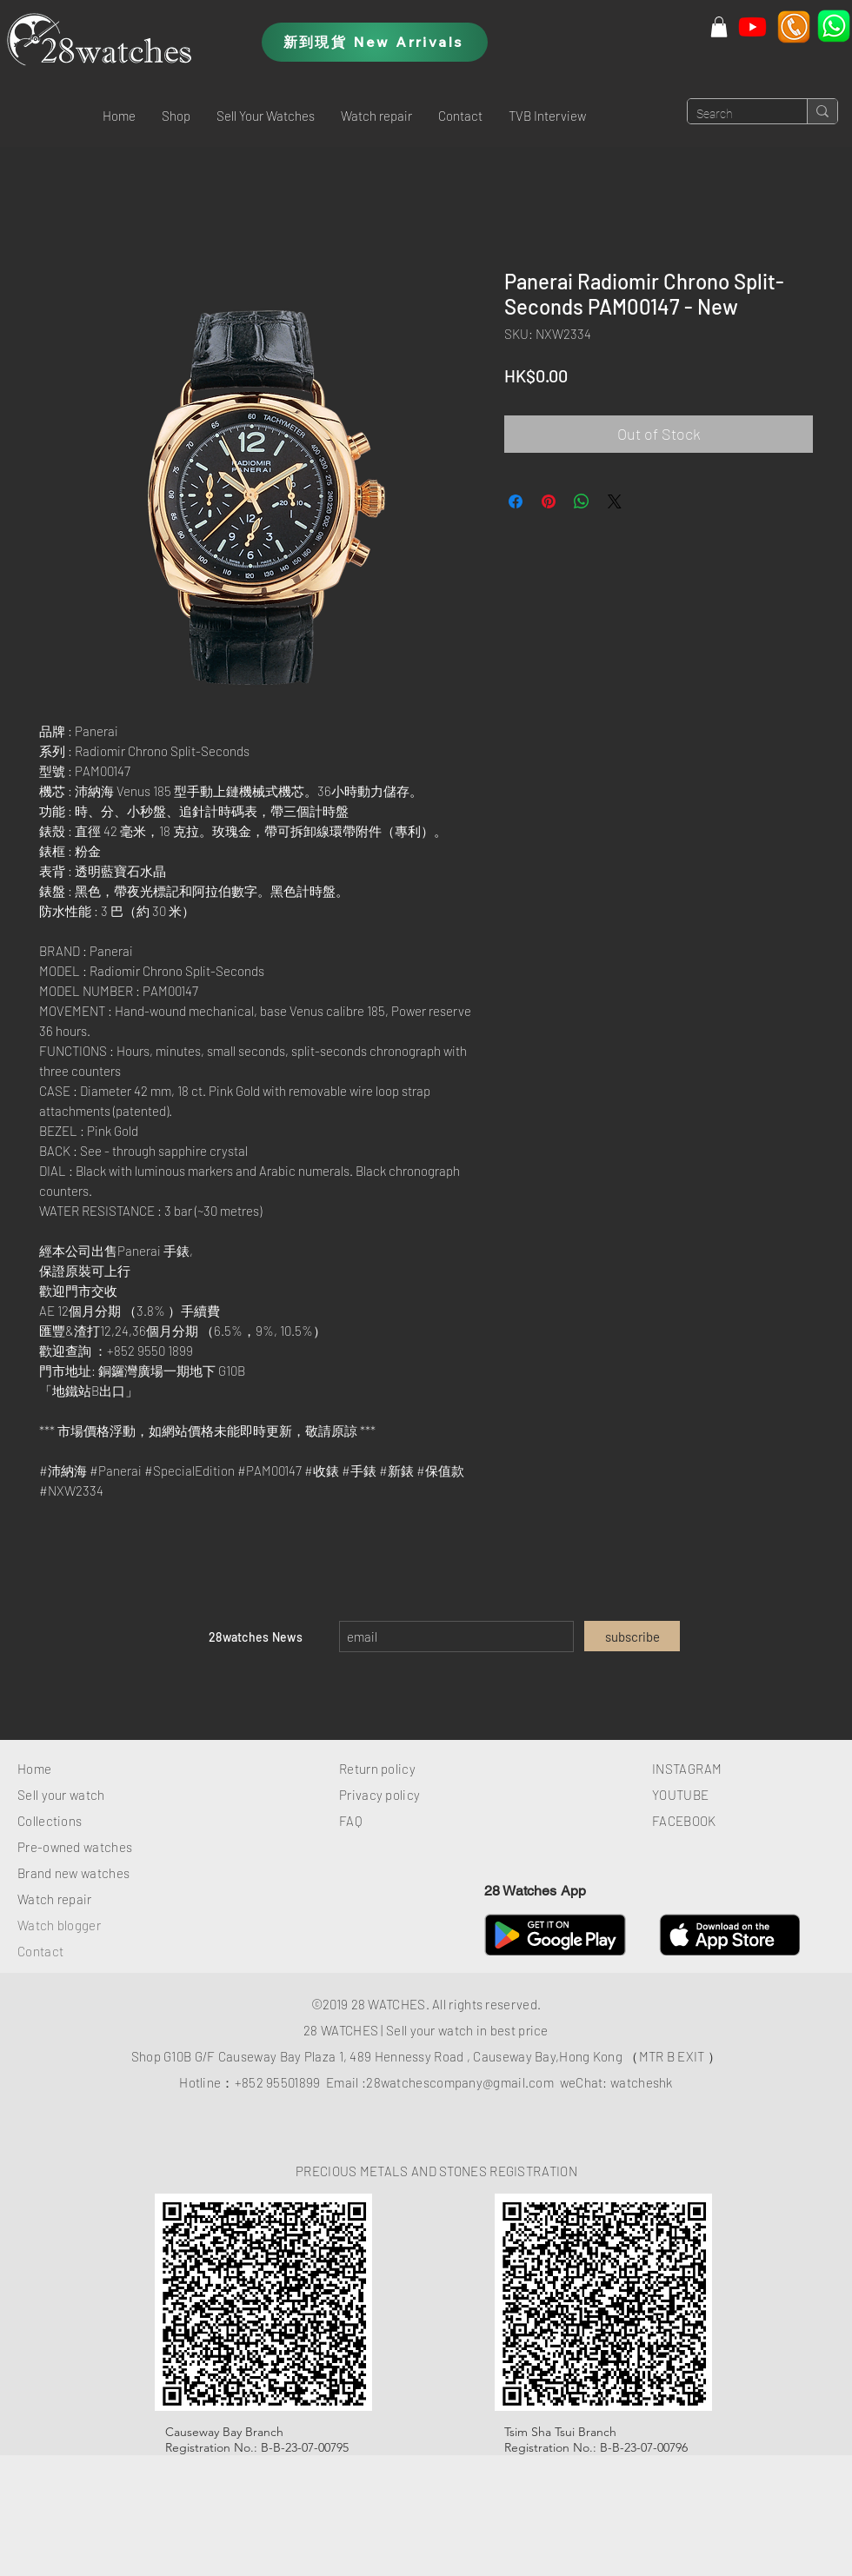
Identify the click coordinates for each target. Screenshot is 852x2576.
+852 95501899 (278, 2082)
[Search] (733, 114)
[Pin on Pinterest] (548, 501)
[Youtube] (752, 26)
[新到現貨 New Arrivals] (375, 42)
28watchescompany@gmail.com (460, 2082)
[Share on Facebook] (515, 501)
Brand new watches (73, 1873)
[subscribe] (632, 1636)
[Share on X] (614, 501)
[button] (176, 115)
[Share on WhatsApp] (581, 501)
